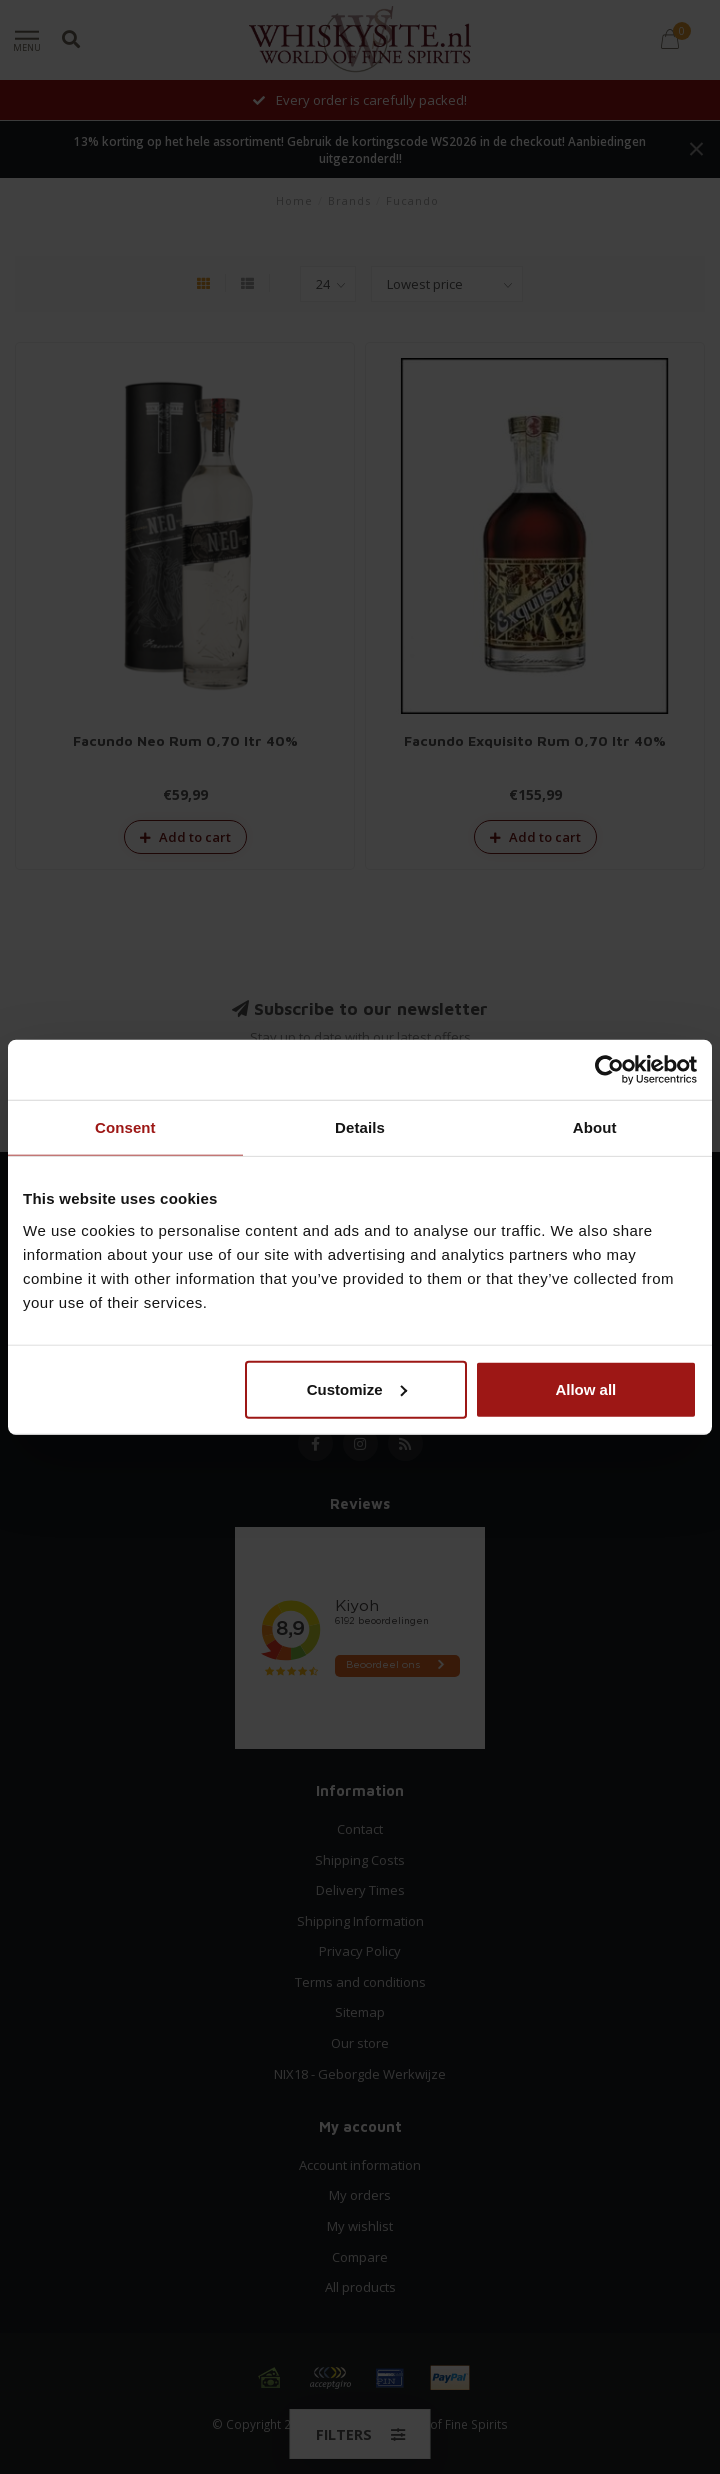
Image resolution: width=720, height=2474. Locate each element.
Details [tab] (360, 1127)
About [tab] (595, 1127)
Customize (357, 1388)
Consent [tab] (125, 1127)
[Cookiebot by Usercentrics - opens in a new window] (609, 1070)
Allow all (585, 1388)
